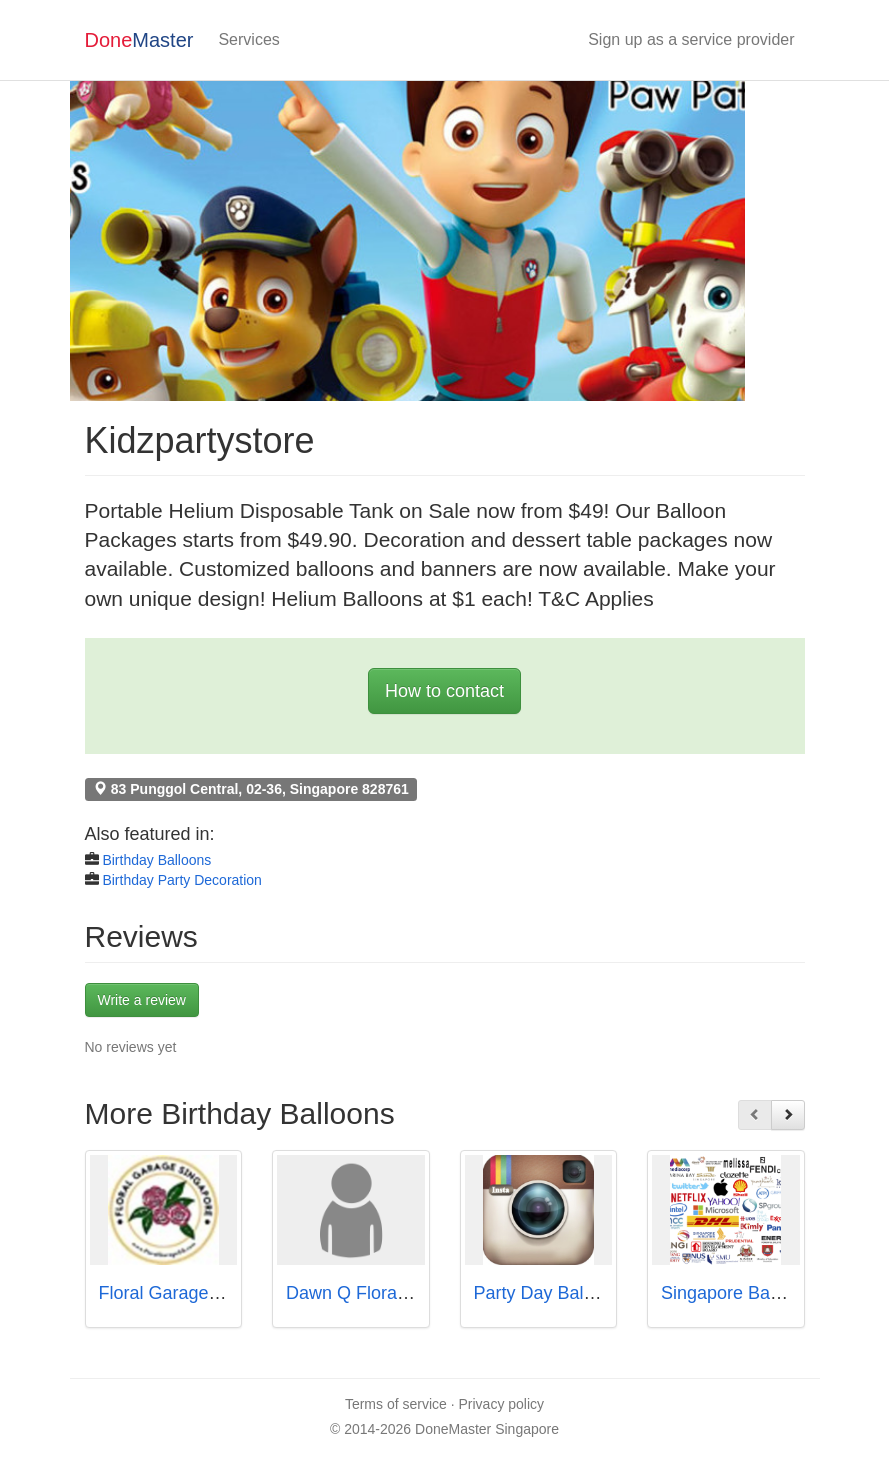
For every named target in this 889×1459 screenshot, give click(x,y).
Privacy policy (502, 1404)
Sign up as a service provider (691, 39)
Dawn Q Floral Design (374, 1293)
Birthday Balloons (156, 860)
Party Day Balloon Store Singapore (613, 1293)
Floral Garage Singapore (197, 1293)
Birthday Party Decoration (182, 880)
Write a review (142, 1000)
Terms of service (396, 1404)
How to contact (444, 691)
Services (248, 39)
